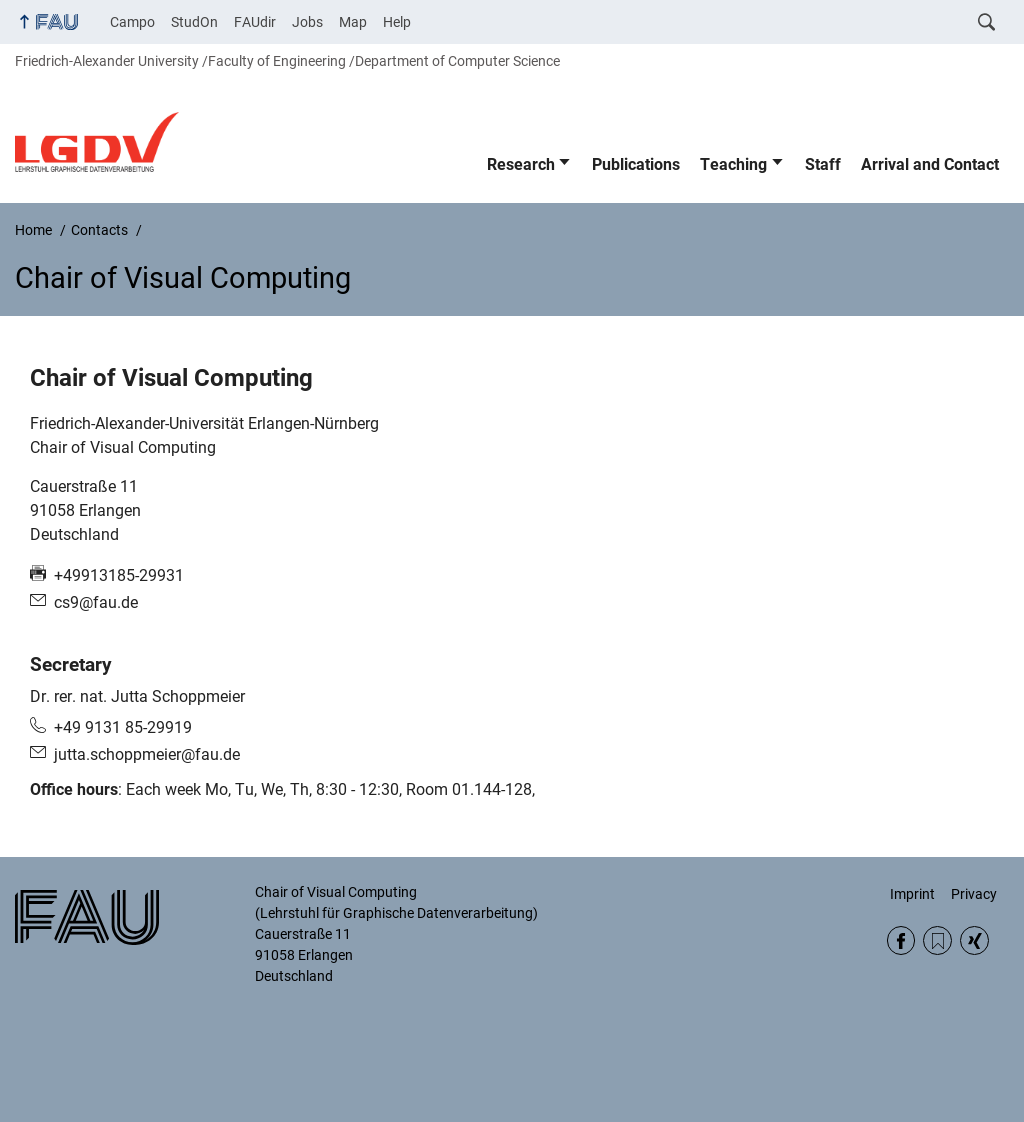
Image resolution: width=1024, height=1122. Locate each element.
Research (521, 164)
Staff (823, 164)
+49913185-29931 (119, 575)
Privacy (974, 894)
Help (397, 22)
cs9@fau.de (96, 602)
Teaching (733, 164)
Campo (132, 22)
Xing (974, 940)
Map (353, 22)
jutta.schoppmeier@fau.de (147, 754)
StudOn (194, 22)
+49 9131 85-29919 (123, 727)
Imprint (912, 894)
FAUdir (255, 22)
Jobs (307, 22)
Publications (636, 164)
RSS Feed (937, 940)
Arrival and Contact (930, 164)
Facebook (901, 940)
